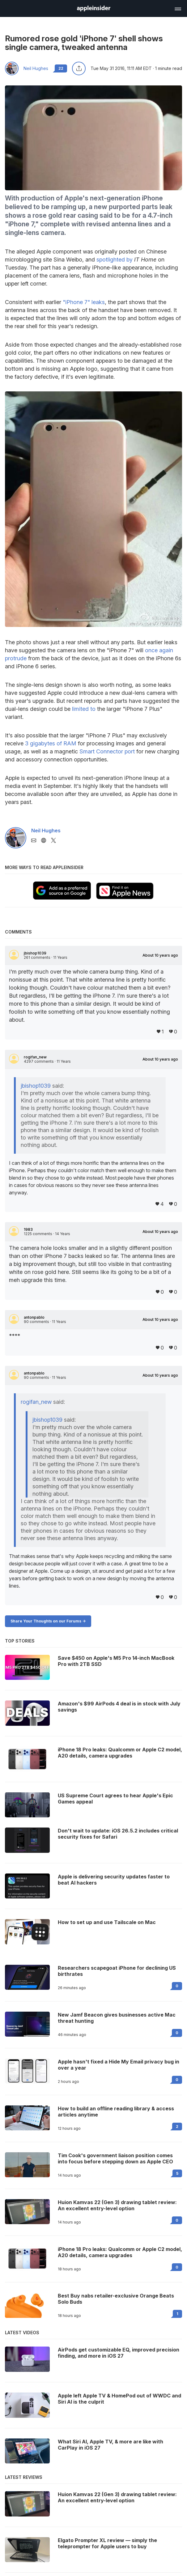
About (160, 955)
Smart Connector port (107, 751)
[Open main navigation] (177, 8)
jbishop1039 (35, 953)
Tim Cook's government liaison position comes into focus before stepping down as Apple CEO (115, 2158)
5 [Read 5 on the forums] (177, 2173)
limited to (84, 709)
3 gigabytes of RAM (50, 743)
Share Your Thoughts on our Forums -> (48, 1621)
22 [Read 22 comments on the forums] (60, 68)
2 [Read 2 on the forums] (177, 2126)
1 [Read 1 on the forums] (177, 2313)
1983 (28, 1229)
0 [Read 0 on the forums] (177, 1986)
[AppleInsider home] (93, 8)
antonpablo (34, 1317)
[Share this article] (79, 68)
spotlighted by (114, 259)
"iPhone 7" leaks (84, 302)
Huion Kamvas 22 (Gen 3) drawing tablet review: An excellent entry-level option (117, 2205)
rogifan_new (35, 1057)
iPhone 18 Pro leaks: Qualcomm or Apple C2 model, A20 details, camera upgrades (120, 2252)
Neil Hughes (35, 68)
